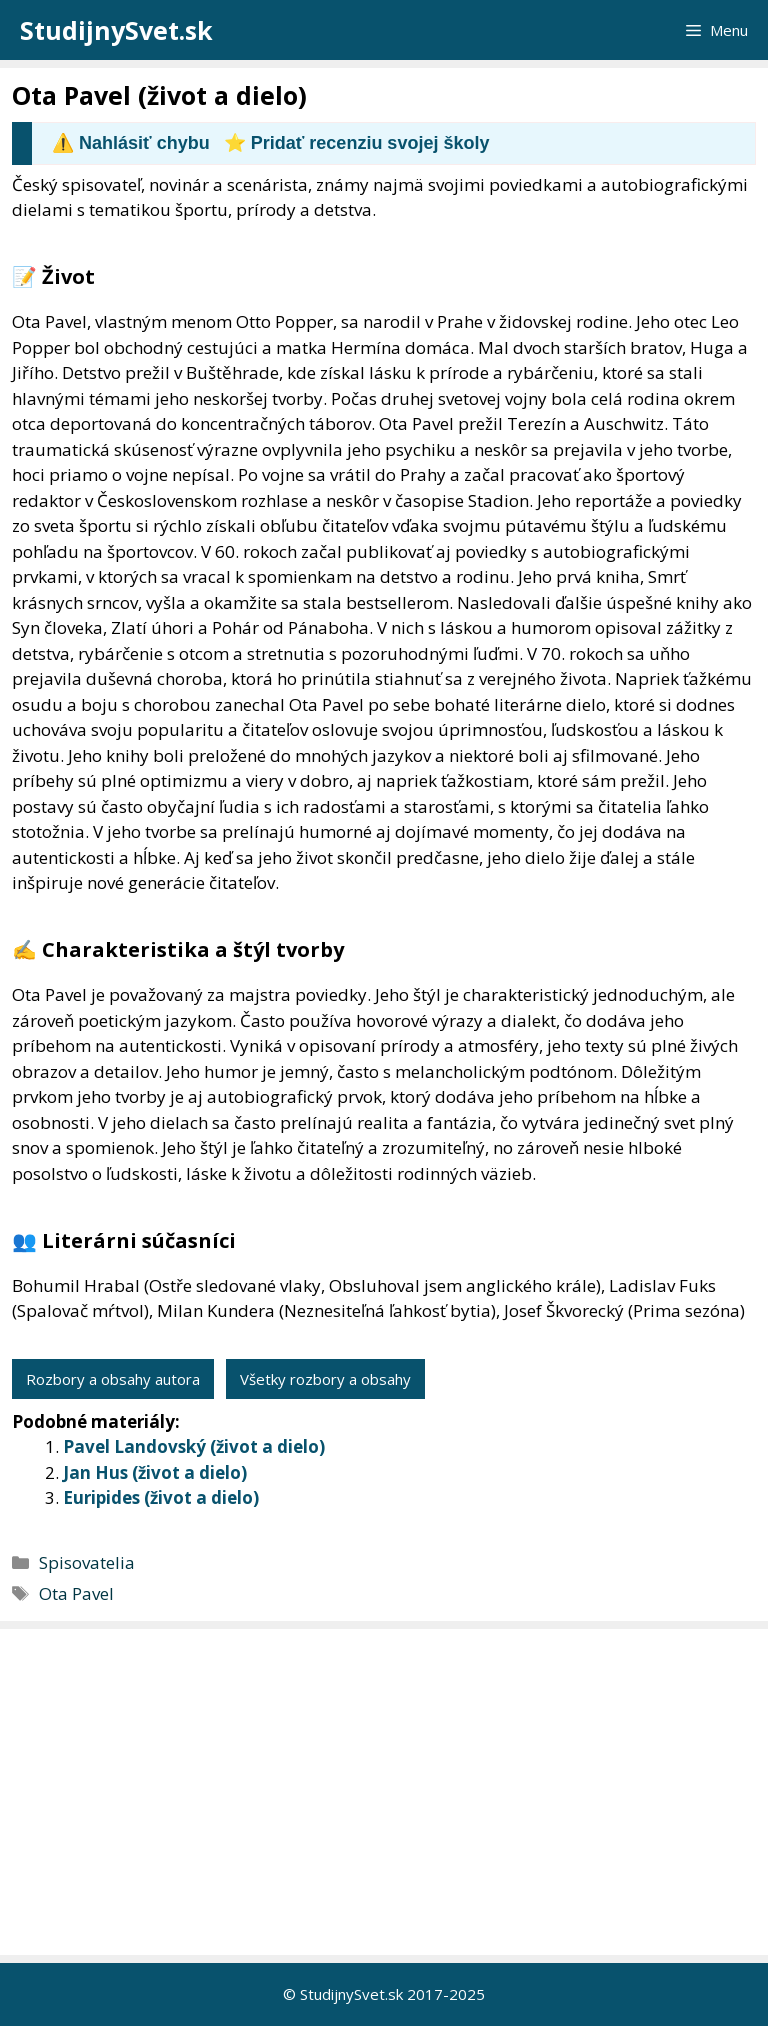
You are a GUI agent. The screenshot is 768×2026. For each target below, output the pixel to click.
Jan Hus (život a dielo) (155, 1472)
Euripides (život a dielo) (161, 1497)
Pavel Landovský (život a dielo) (194, 1446)
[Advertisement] (389, 1792)
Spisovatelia (87, 1562)
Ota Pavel (76, 1593)
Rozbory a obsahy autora (113, 1379)
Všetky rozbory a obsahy (325, 1379)
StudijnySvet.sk (116, 30)
